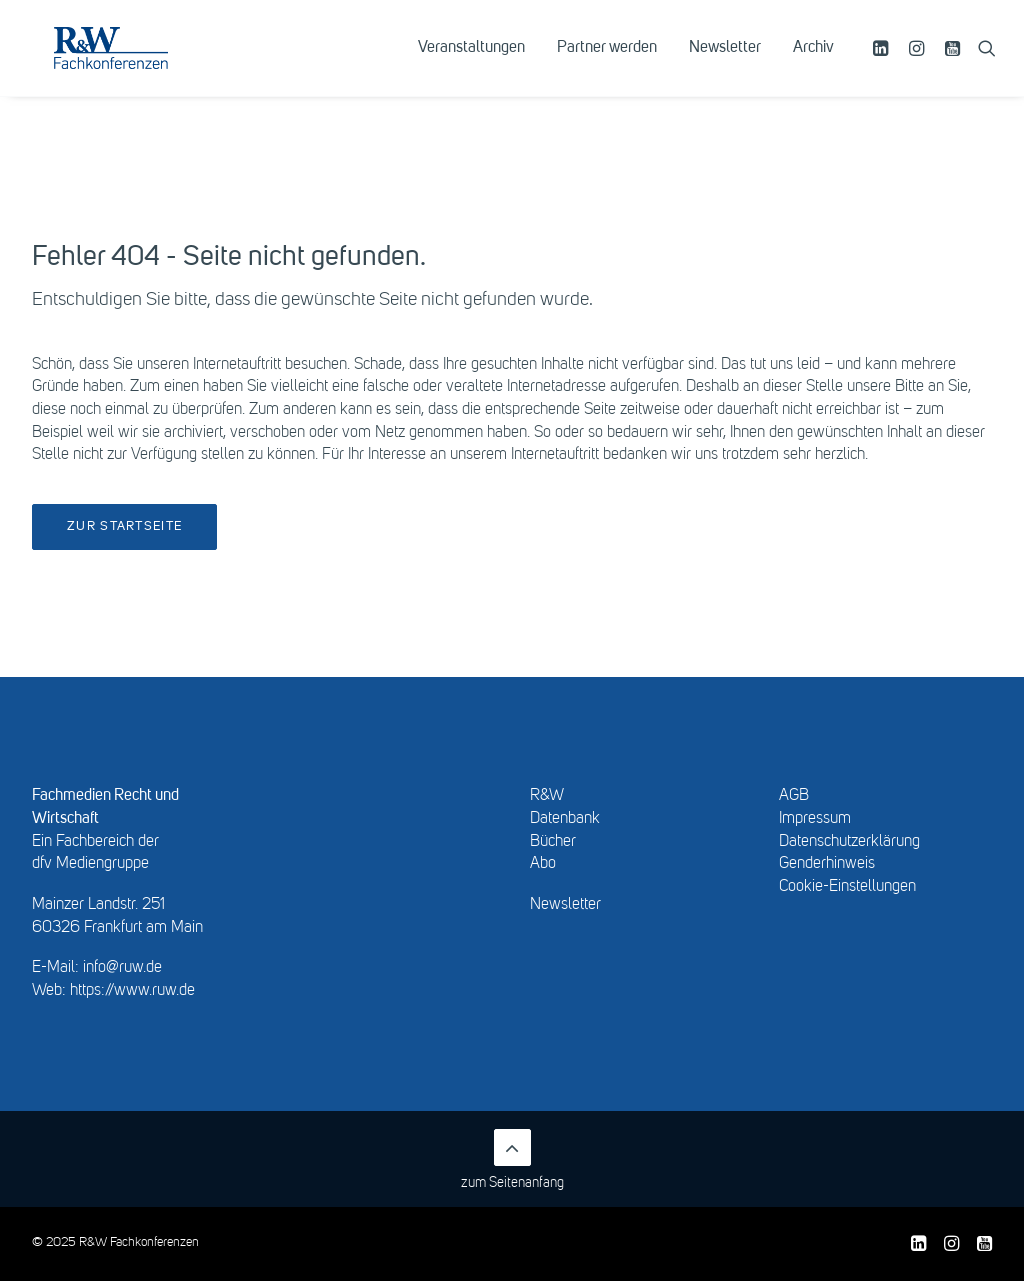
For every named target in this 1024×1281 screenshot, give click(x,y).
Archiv (813, 67)
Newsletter (725, 67)
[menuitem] (471, 67)
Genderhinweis (827, 864)
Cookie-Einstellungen (847, 887)
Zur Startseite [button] (124, 526)
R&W (547, 796)
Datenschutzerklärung (849, 842)
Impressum (815, 819)
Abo (543, 864)
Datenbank (565, 819)
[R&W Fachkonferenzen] (144, 67)
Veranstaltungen (471, 67)
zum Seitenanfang (512, 1159)
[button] (883, 67)
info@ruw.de (122, 968)
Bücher (553, 842)
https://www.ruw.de (132, 991)
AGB (794, 796)
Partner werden (607, 67)
